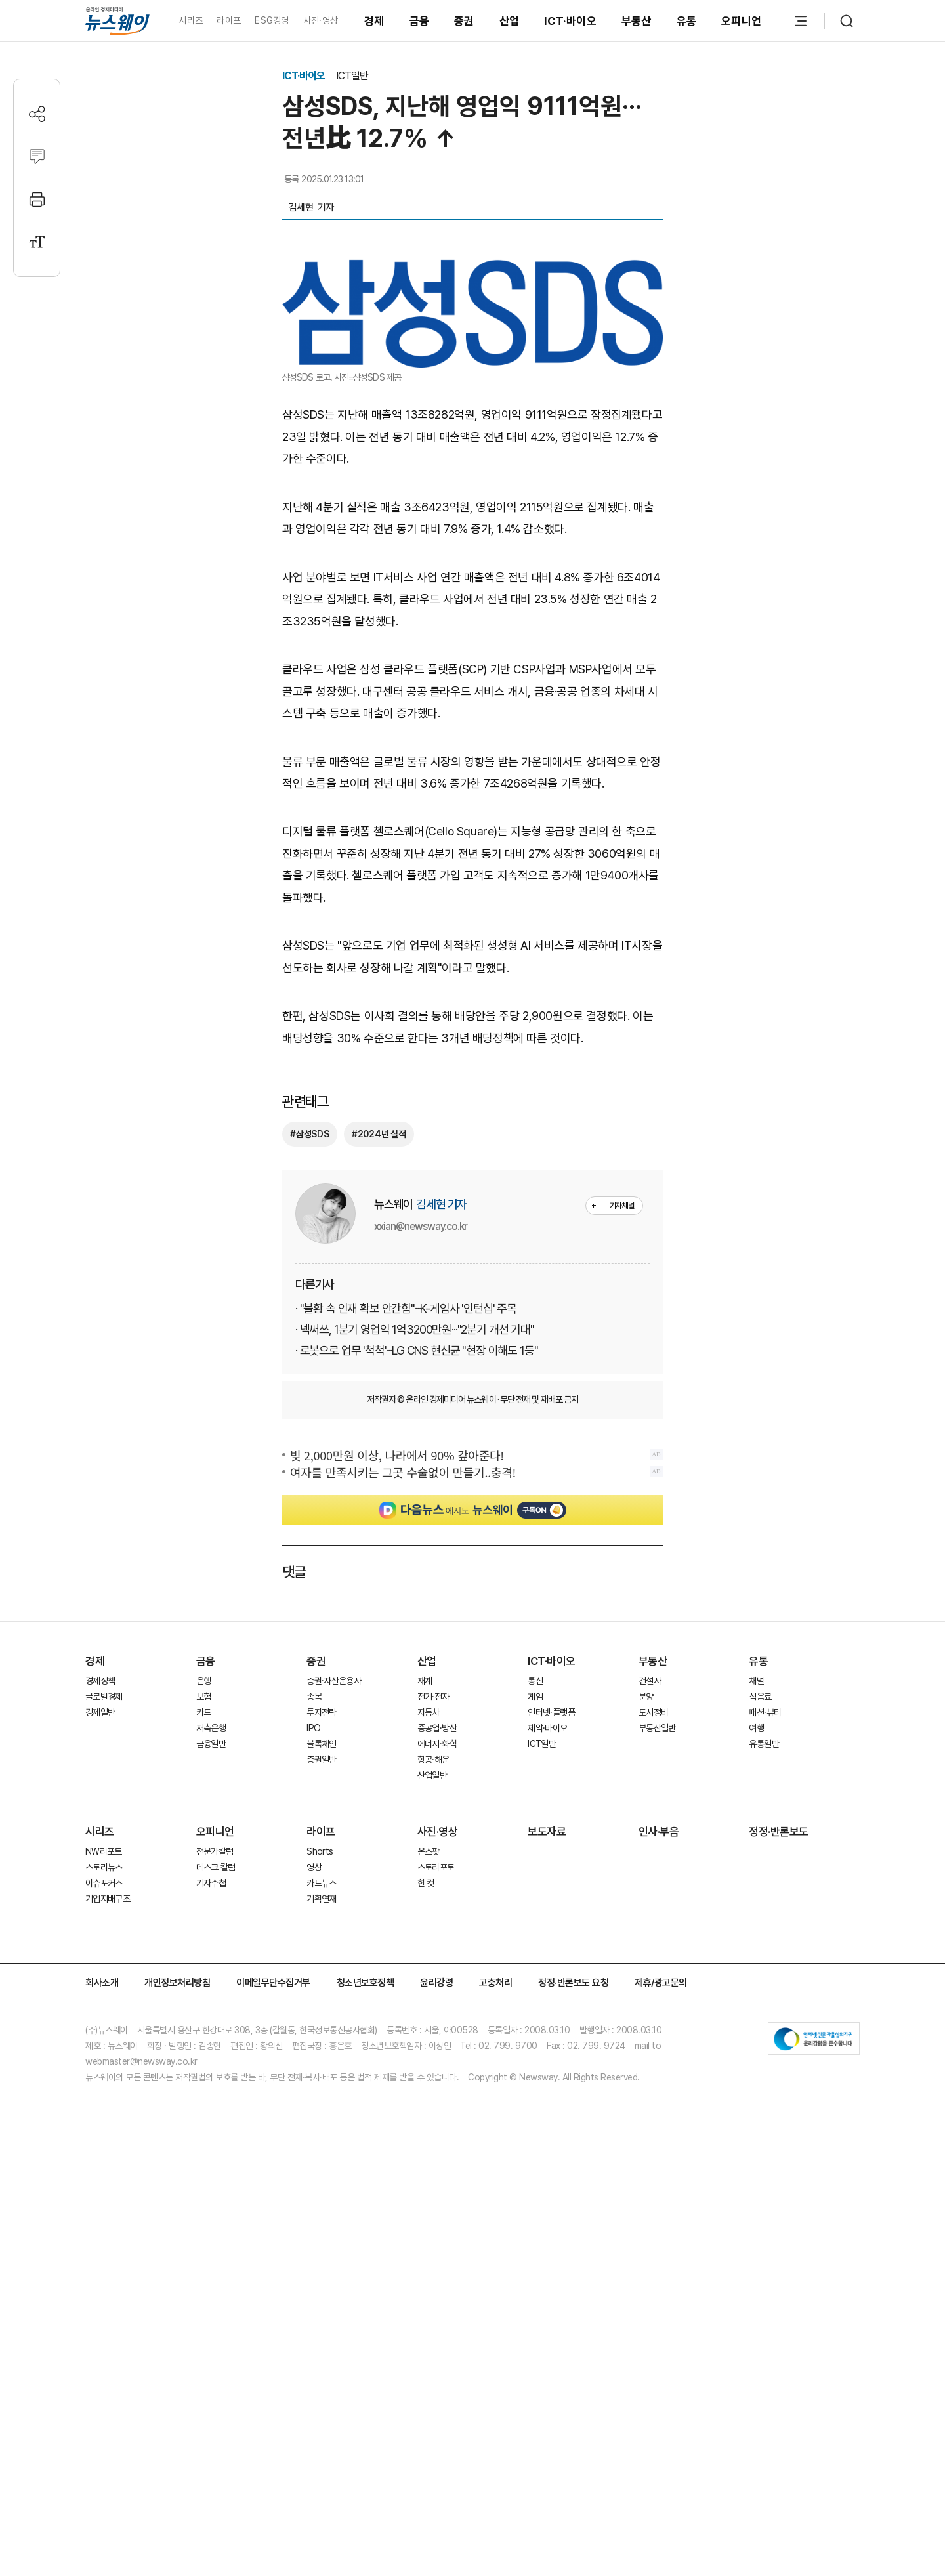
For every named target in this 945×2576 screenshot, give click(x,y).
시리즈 (190, 20)
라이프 (229, 20)
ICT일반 (352, 76)
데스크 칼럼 (216, 2228)
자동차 (428, 2073)
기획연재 (321, 2259)
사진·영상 (320, 20)
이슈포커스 (104, 2244)
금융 (420, 21)
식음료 (760, 2057)
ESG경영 (272, 20)
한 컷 (425, 2244)
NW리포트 (103, 2212)
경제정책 (100, 2042)
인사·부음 (659, 2192)
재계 (424, 2042)
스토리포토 (436, 2228)
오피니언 (741, 21)
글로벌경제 (104, 2057)
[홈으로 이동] (117, 21)
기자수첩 (211, 2244)
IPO (313, 2089)
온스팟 (428, 2212)
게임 (535, 2057)
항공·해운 (433, 2120)
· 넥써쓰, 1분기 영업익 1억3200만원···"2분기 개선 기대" (414, 1592)
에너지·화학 (437, 2105)
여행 (756, 2089)
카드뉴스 (321, 2244)
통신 (535, 2042)
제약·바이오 (547, 2089)
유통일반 (763, 2105)
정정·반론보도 (778, 2192)
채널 (756, 2042)
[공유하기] (37, 114)
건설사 (650, 2042)
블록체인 (321, 2105)
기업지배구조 (107, 2259)
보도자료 (547, 2192)
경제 (374, 21)
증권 (464, 21)
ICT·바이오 (570, 21)
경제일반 (100, 2073)
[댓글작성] (37, 156)
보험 (203, 2057)
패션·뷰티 (765, 2073)
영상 (314, 2228)
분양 (646, 2057)
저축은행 (211, 2089)
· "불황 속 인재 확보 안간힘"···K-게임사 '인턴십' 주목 (405, 1571)
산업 (509, 21)
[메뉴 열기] (801, 21)
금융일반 (211, 2105)
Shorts (319, 2212)
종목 (314, 2057)
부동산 (636, 21)
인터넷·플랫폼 (551, 2073)
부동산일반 (657, 2089)
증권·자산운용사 (333, 2042)
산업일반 (432, 2136)
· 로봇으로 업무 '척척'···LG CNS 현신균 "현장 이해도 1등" (416, 1613)
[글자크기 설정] (37, 242)
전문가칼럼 (215, 2212)
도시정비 (653, 2073)
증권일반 (321, 2120)
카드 (203, 2073)
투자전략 (321, 2073)
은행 (203, 2042)
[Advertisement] (472, 717)
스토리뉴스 (104, 2228)
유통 (687, 21)
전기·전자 (433, 2057)
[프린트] (37, 199)
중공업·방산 (437, 2089)
